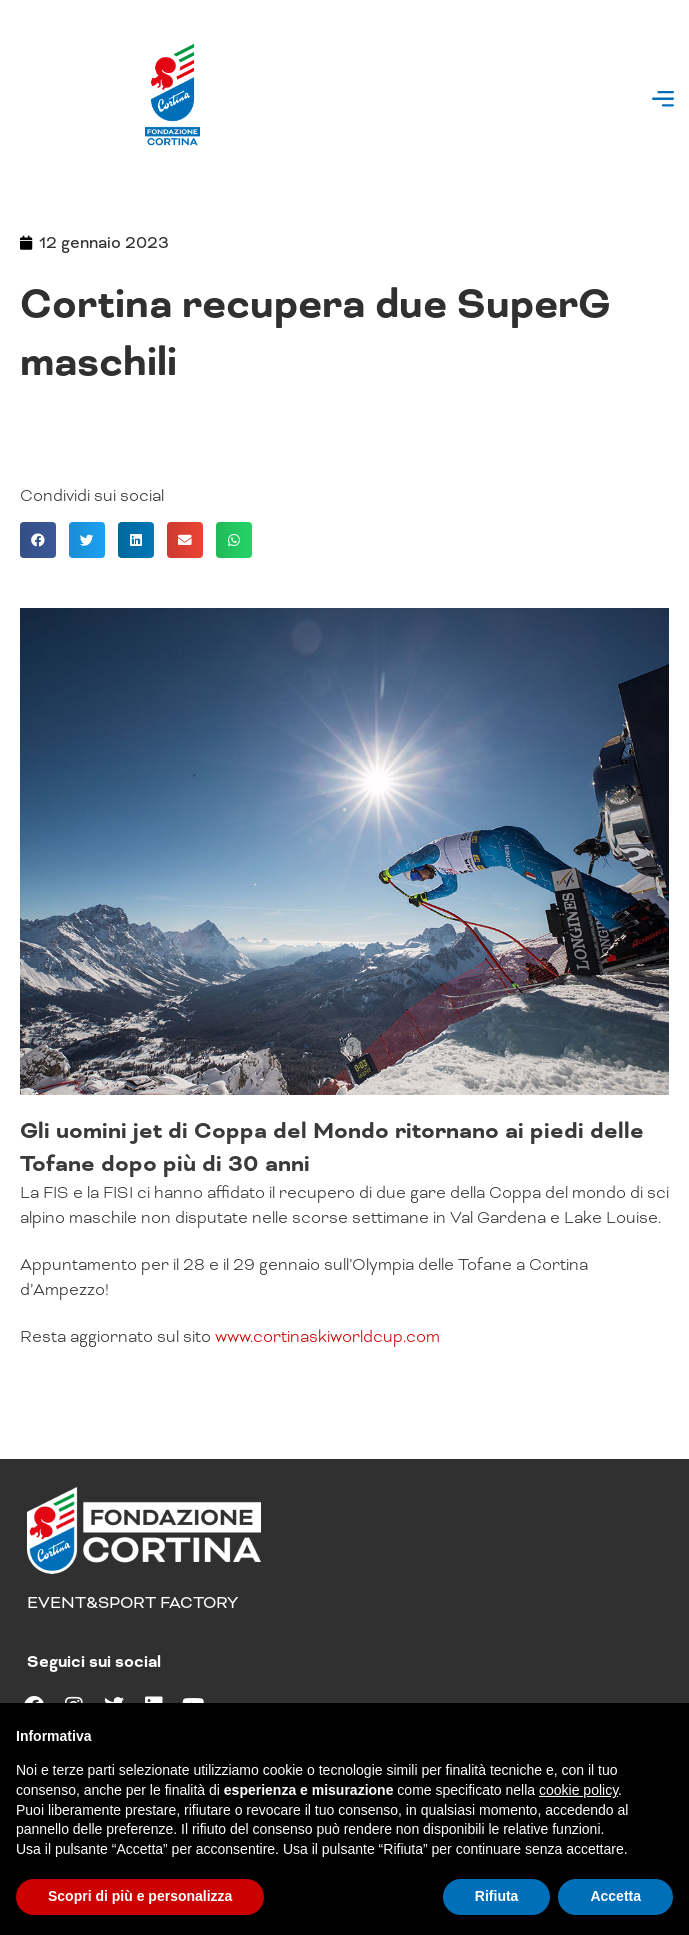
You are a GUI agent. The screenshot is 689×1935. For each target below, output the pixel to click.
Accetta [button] (615, 1896)
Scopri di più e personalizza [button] (140, 1896)
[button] (662, 101)
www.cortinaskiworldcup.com (327, 1336)
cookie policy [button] (578, 1790)
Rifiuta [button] (497, 1896)
